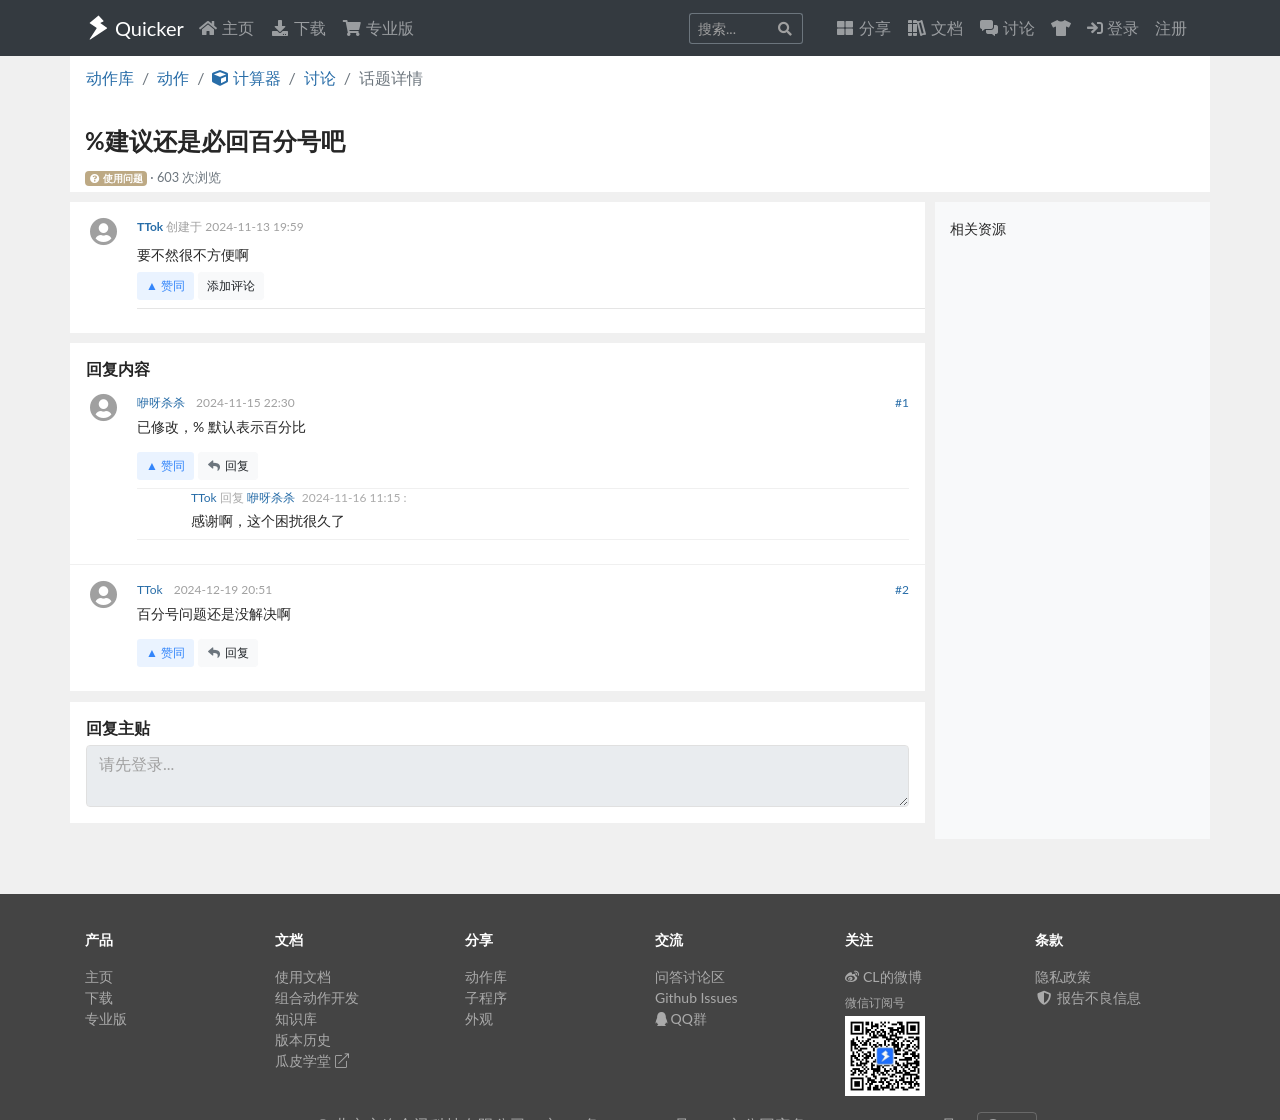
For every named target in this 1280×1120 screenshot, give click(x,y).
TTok (151, 226)
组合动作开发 (317, 997)
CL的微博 (883, 976)
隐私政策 (1063, 976)
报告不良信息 (1088, 997)
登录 (1113, 27)
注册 (1171, 27)
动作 (173, 77)
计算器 (246, 77)
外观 (479, 1018)
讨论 (320, 77)
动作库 (110, 77)
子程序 (486, 997)
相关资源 (978, 228)
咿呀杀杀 (162, 402)
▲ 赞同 (165, 285)
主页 (226, 27)
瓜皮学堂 (312, 1060)
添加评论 (231, 285)
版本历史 (303, 1039)
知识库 (296, 1018)
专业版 (378, 27)
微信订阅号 (875, 1002)
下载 (298, 27)
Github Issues (696, 997)
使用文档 (303, 976)
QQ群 (681, 1018)
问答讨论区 (690, 976)
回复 (228, 465)
